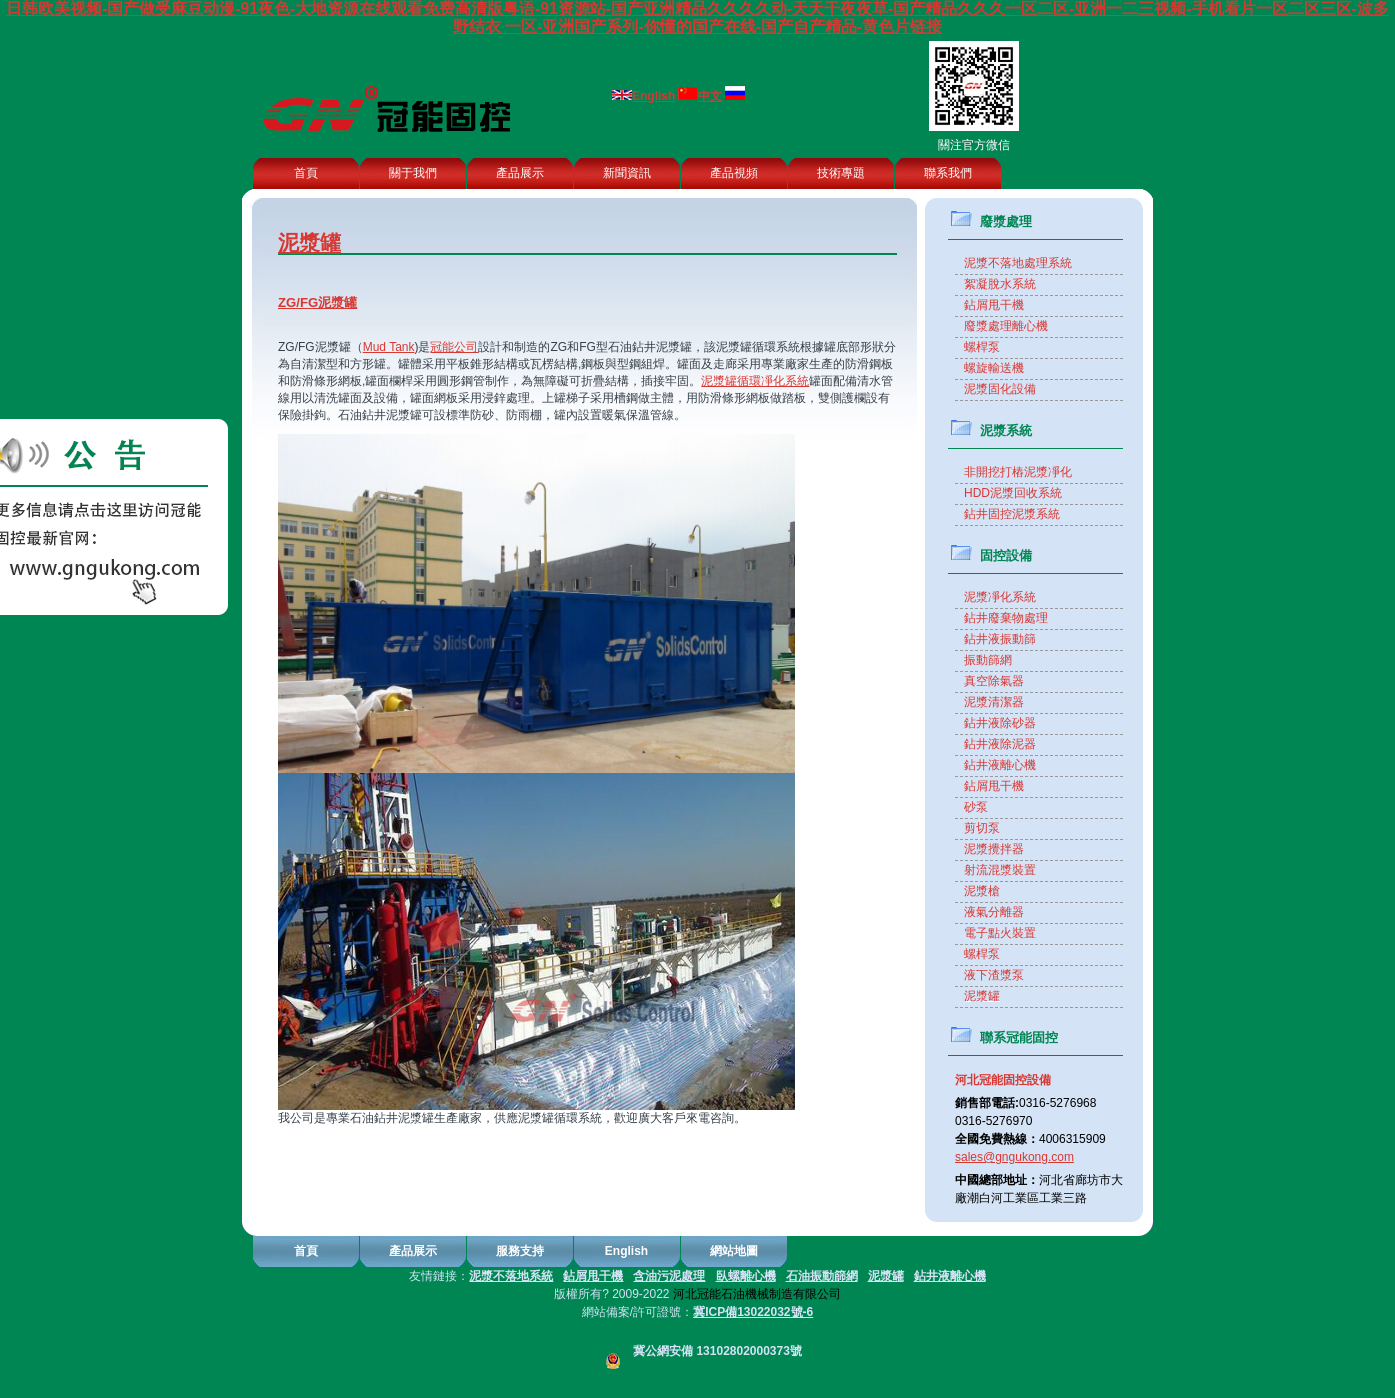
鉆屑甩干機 (593, 1276)
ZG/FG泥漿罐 (317, 302)
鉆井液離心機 (950, 1276)
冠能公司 (454, 347)
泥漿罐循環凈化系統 (755, 381)
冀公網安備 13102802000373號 (697, 1351)
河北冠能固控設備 (1003, 1080)
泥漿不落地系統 (511, 1276)
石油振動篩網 (822, 1276)
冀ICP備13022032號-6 (753, 1312)
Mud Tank (389, 347)
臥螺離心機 (746, 1276)
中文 (710, 96)
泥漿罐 (886, 1276)
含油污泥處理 (669, 1276)
